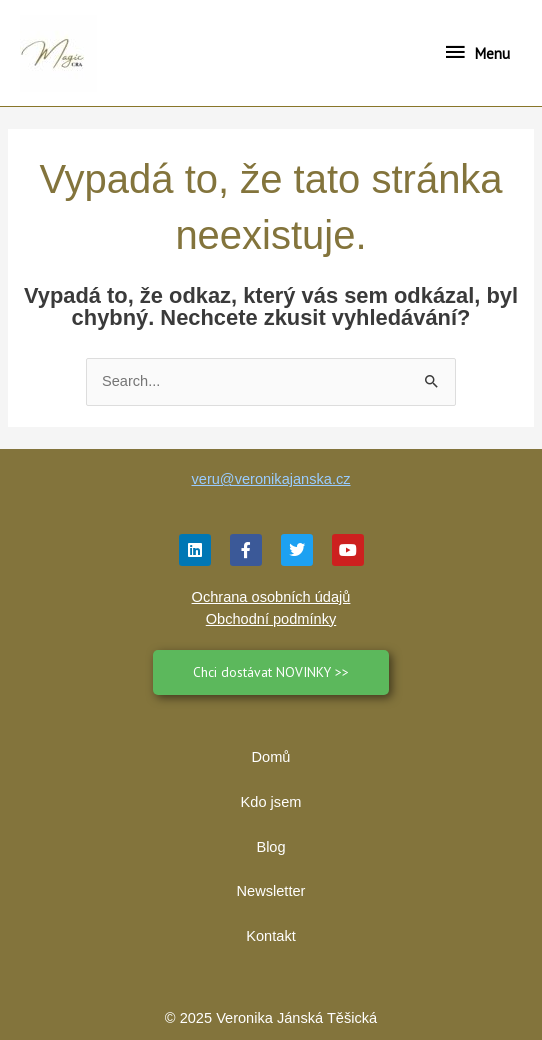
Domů (271, 757)
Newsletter (271, 891)
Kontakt (270, 936)
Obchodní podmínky (271, 619)
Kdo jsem (271, 802)
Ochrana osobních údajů (271, 597)
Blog (270, 847)
